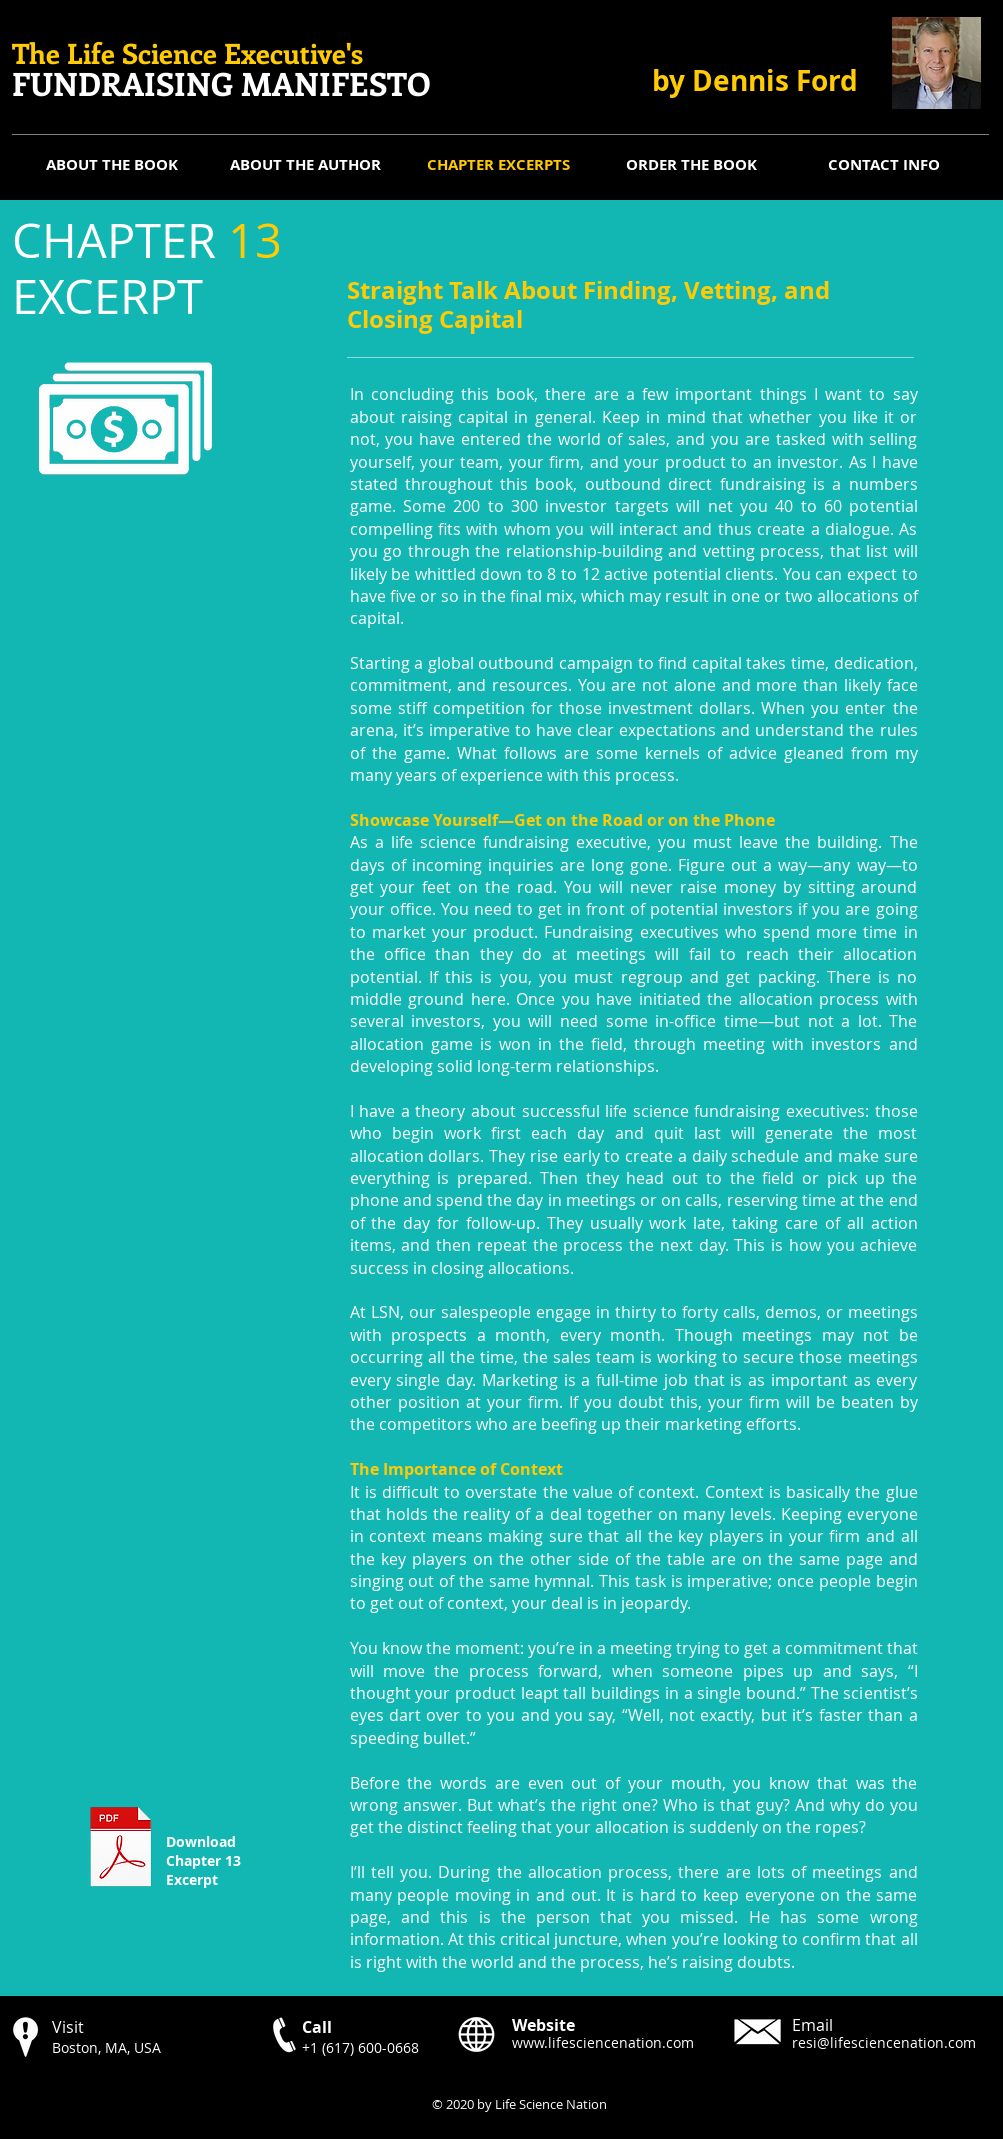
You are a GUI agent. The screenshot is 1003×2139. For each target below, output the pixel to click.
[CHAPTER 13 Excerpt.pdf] (121, 1849)
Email (812, 2025)
